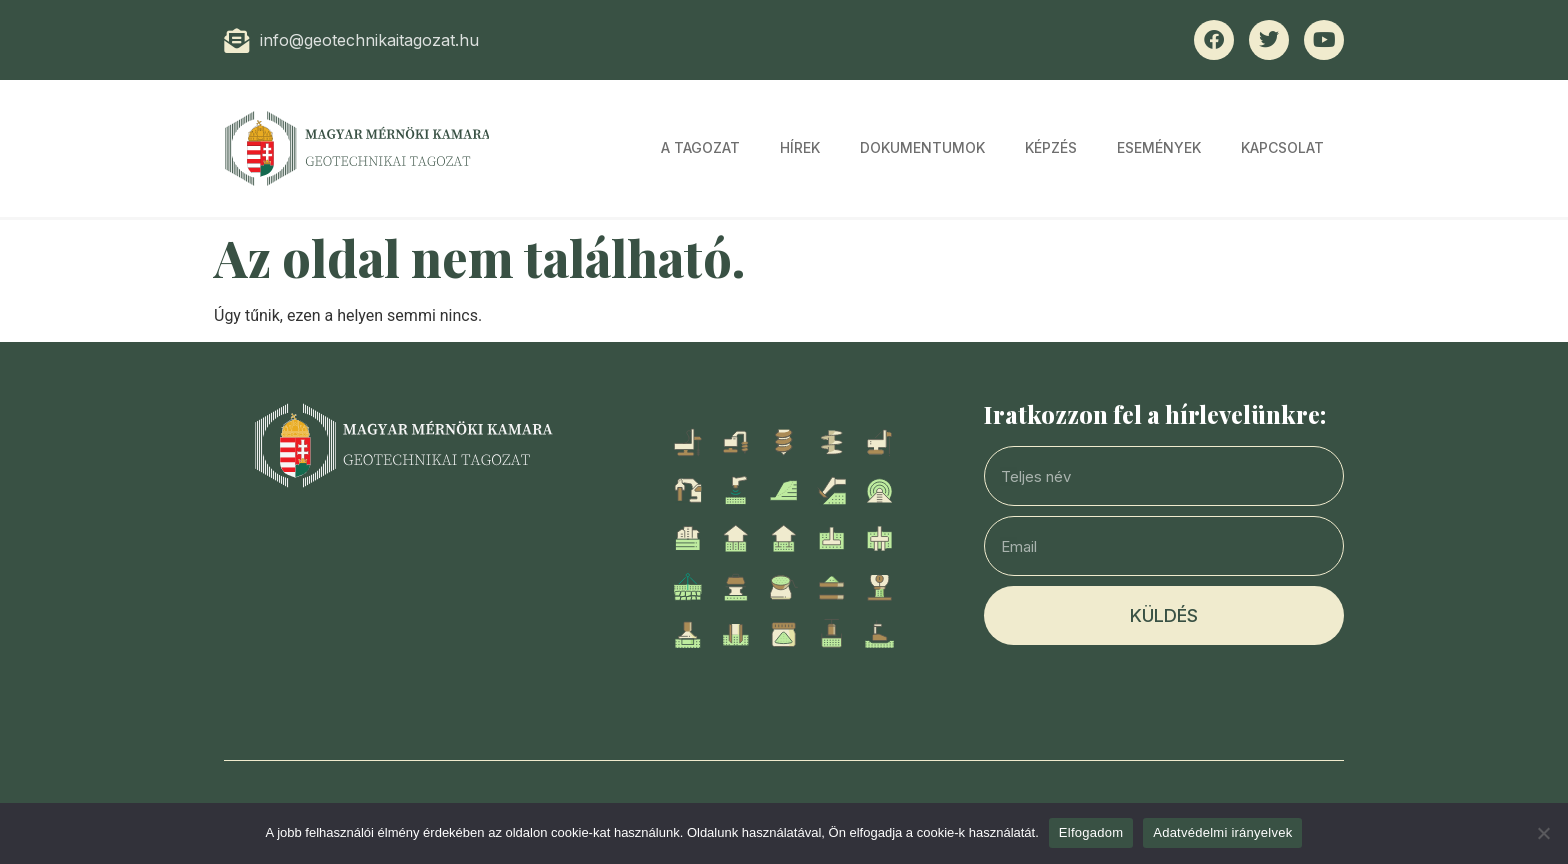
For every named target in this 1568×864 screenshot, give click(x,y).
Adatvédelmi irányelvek (1222, 832)
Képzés (1051, 147)
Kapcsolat (1282, 147)
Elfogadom (1091, 832)
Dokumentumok (922, 147)
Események (1159, 147)
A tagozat (700, 147)
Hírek (800, 147)
